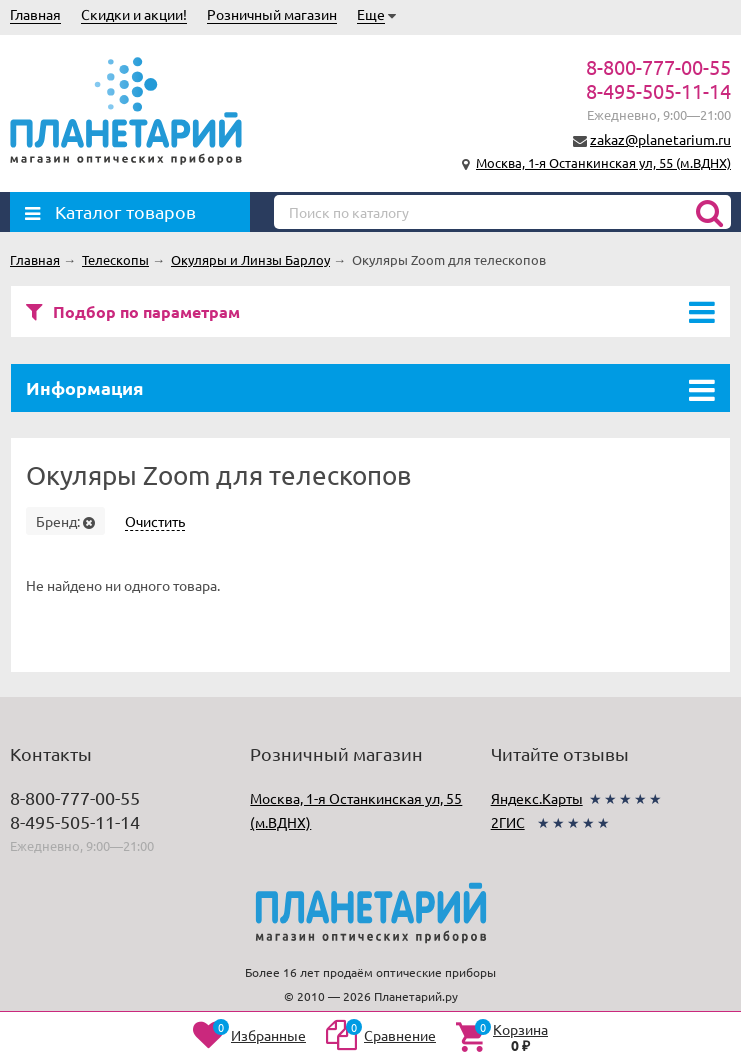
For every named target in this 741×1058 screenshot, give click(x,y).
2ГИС (508, 822)
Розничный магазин (272, 14)
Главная (35, 14)
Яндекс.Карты (537, 798)
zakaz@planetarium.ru (660, 139)
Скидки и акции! (134, 14)
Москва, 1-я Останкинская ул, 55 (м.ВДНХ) (603, 162)
